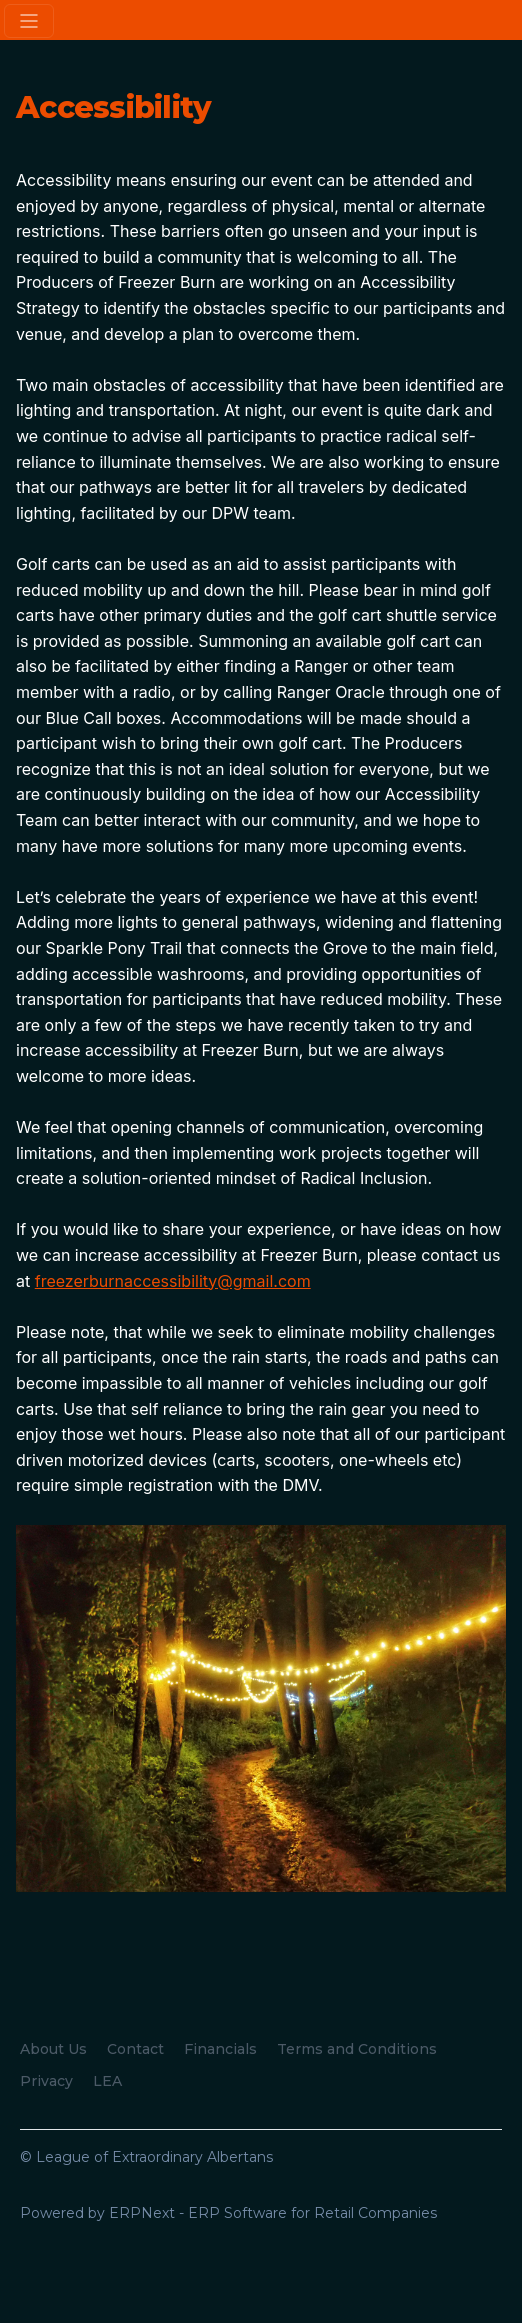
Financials (220, 2049)
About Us (53, 2049)
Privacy (46, 2081)
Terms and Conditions (357, 2049)
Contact (135, 2049)
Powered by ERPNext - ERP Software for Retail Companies (228, 2213)
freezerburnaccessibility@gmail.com (173, 1281)
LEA (107, 2081)
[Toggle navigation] (29, 21)
